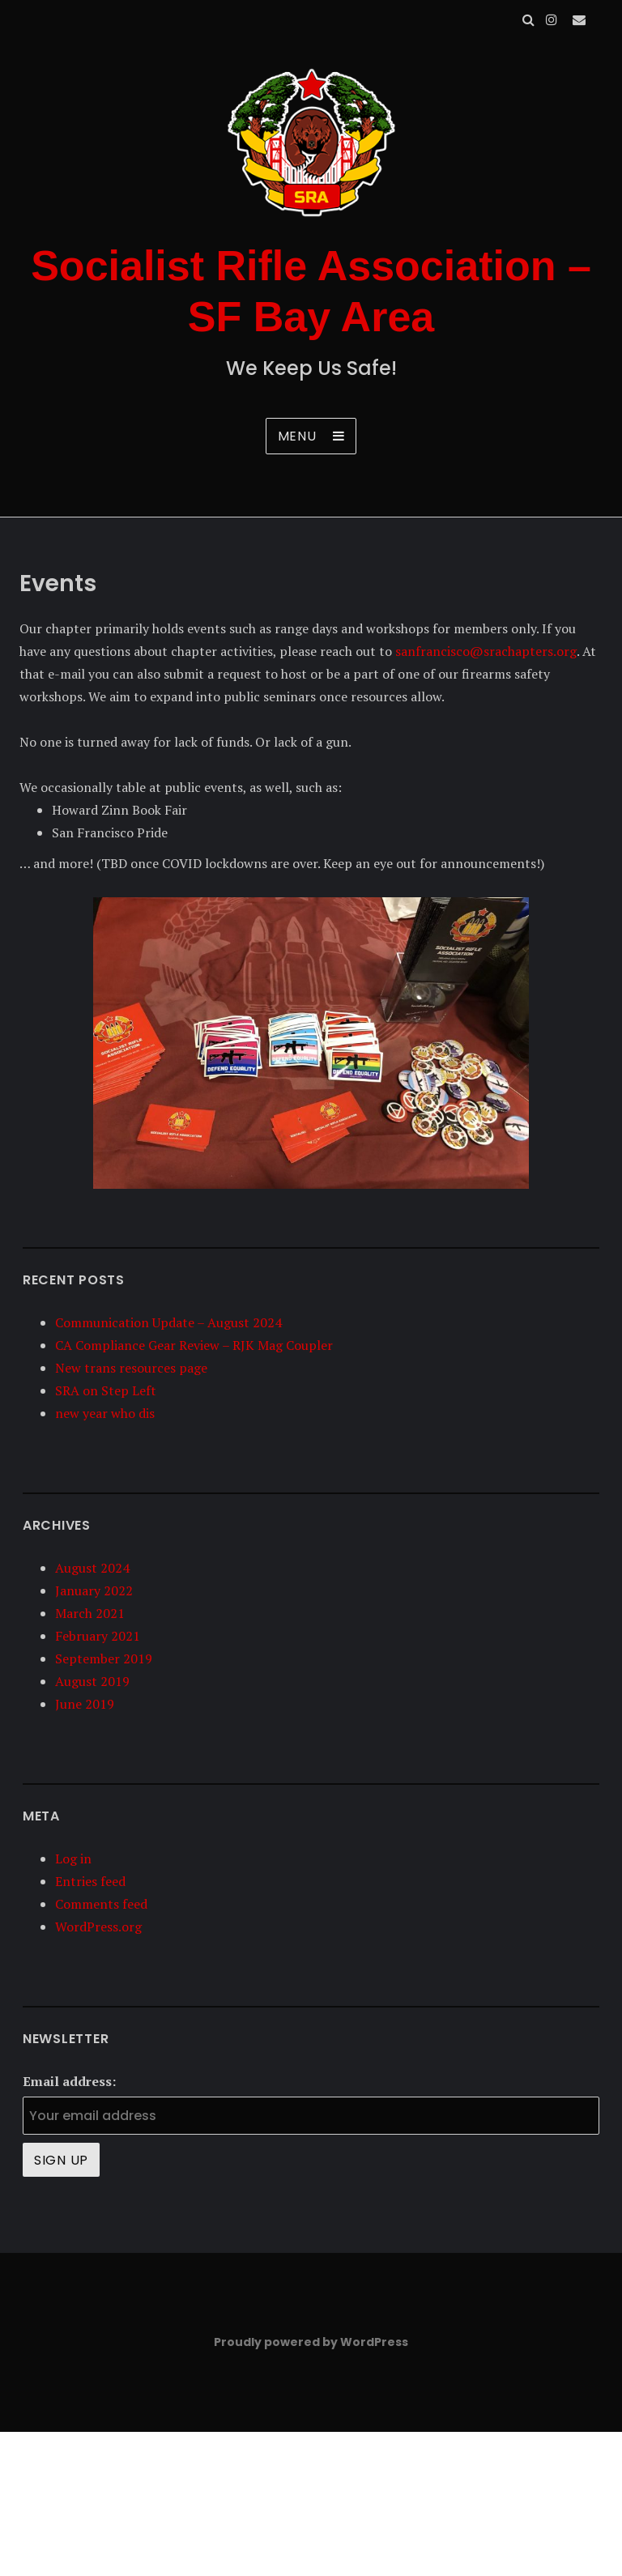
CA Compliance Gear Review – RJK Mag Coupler (194, 1345)
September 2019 (103, 1658)
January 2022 (94, 1590)
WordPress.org (98, 1926)
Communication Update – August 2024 (168, 1322)
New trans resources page (131, 1368)
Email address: (69, 2081)
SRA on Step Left (105, 1390)
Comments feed (101, 1904)
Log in (73, 1858)
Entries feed (90, 1881)
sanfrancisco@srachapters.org (486, 651)
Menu (297, 436)
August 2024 (92, 1568)
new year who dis (105, 1413)
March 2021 (90, 1613)
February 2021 (97, 1636)
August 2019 (92, 1681)
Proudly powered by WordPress (311, 2342)
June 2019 (84, 1704)
